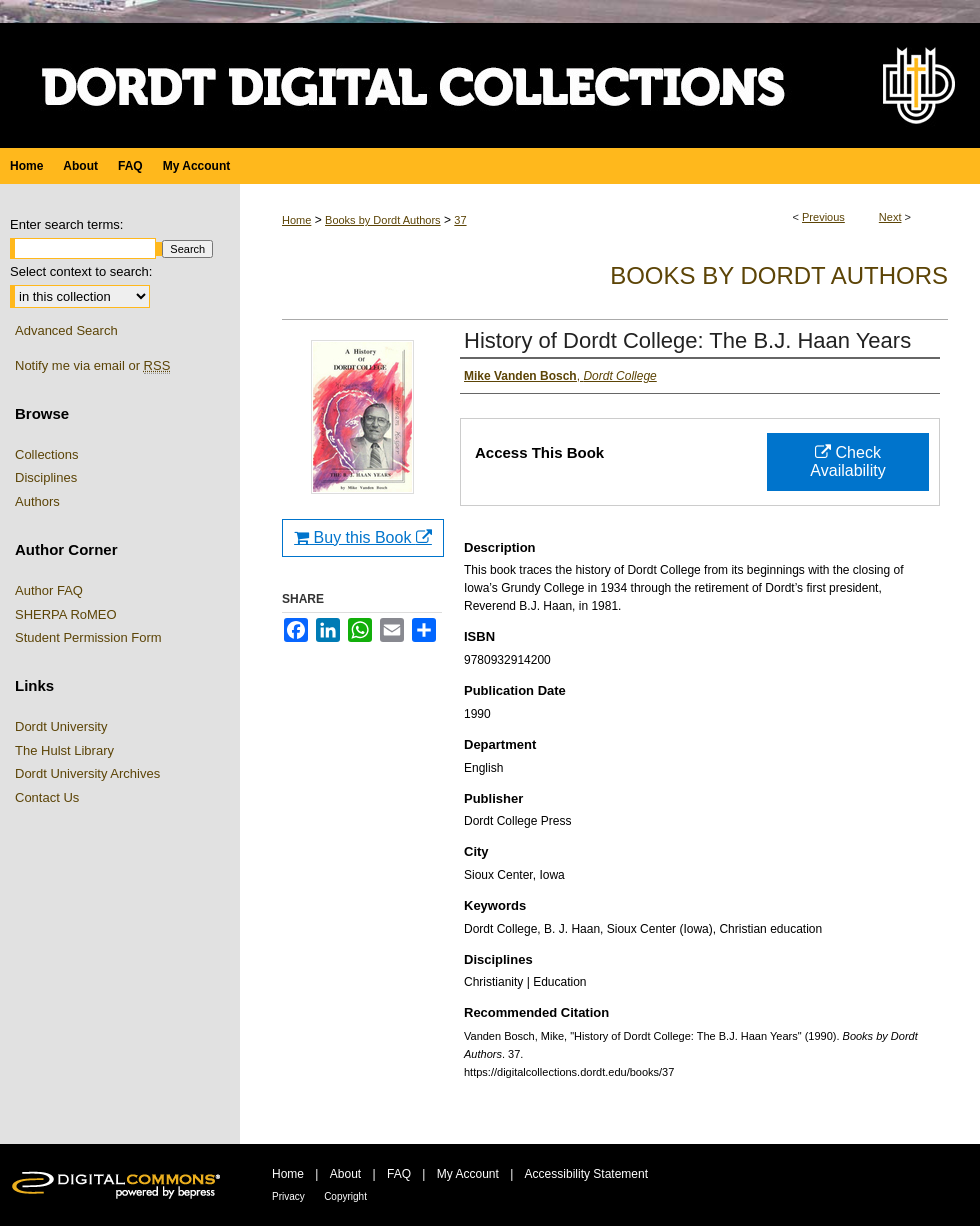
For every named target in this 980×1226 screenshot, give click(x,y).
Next (890, 217)
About (345, 1174)
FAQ (399, 1174)
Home (296, 220)
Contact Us (47, 797)
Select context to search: (81, 271)
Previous (823, 217)
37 (460, 220)
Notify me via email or (92, 366)
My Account (468, 1174)
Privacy (288, 1196)
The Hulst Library (64, 750)
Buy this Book (363, 537)
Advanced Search (66, 330)
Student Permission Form (88, 637)
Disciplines (46, 477)
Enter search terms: (66, 224)
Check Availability (847, 461)
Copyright (345, 1196)
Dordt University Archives (87, 773)
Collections (47, 454)
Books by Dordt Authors (383, 220)
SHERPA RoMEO (66, 614)
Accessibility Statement (586, 1174)
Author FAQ (49, 590)
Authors (37, 501)
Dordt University (61, 726)
